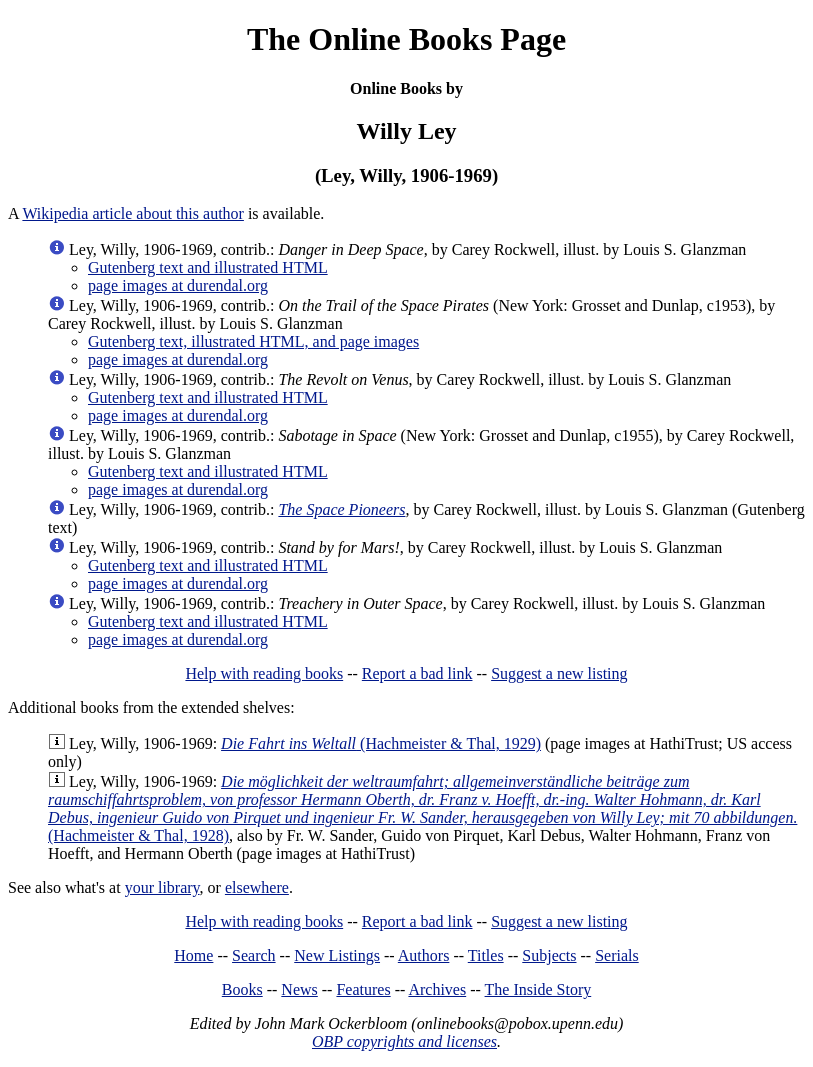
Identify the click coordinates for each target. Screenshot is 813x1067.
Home (193, 955)
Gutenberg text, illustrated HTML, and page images (253, 341)
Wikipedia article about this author (133, 213)
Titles (486, 955)
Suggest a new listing (559, 673)
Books (242, 989)
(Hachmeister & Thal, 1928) (422, 808)
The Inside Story (538, 989)
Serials (617, 955)
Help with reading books (264, 673)
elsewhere (257, 887)
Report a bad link (417, 673)
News (299, 989)
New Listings (337, 955)
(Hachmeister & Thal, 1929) (381, 743)
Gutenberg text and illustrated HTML (208, 267)
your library (162, 887)
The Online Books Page (406, 39)
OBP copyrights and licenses (404, 1041)
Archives (437, 989)
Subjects (549, 955)
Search (254, 955)
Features (363, 989)
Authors (424, 955)
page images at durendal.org (178, 285)
